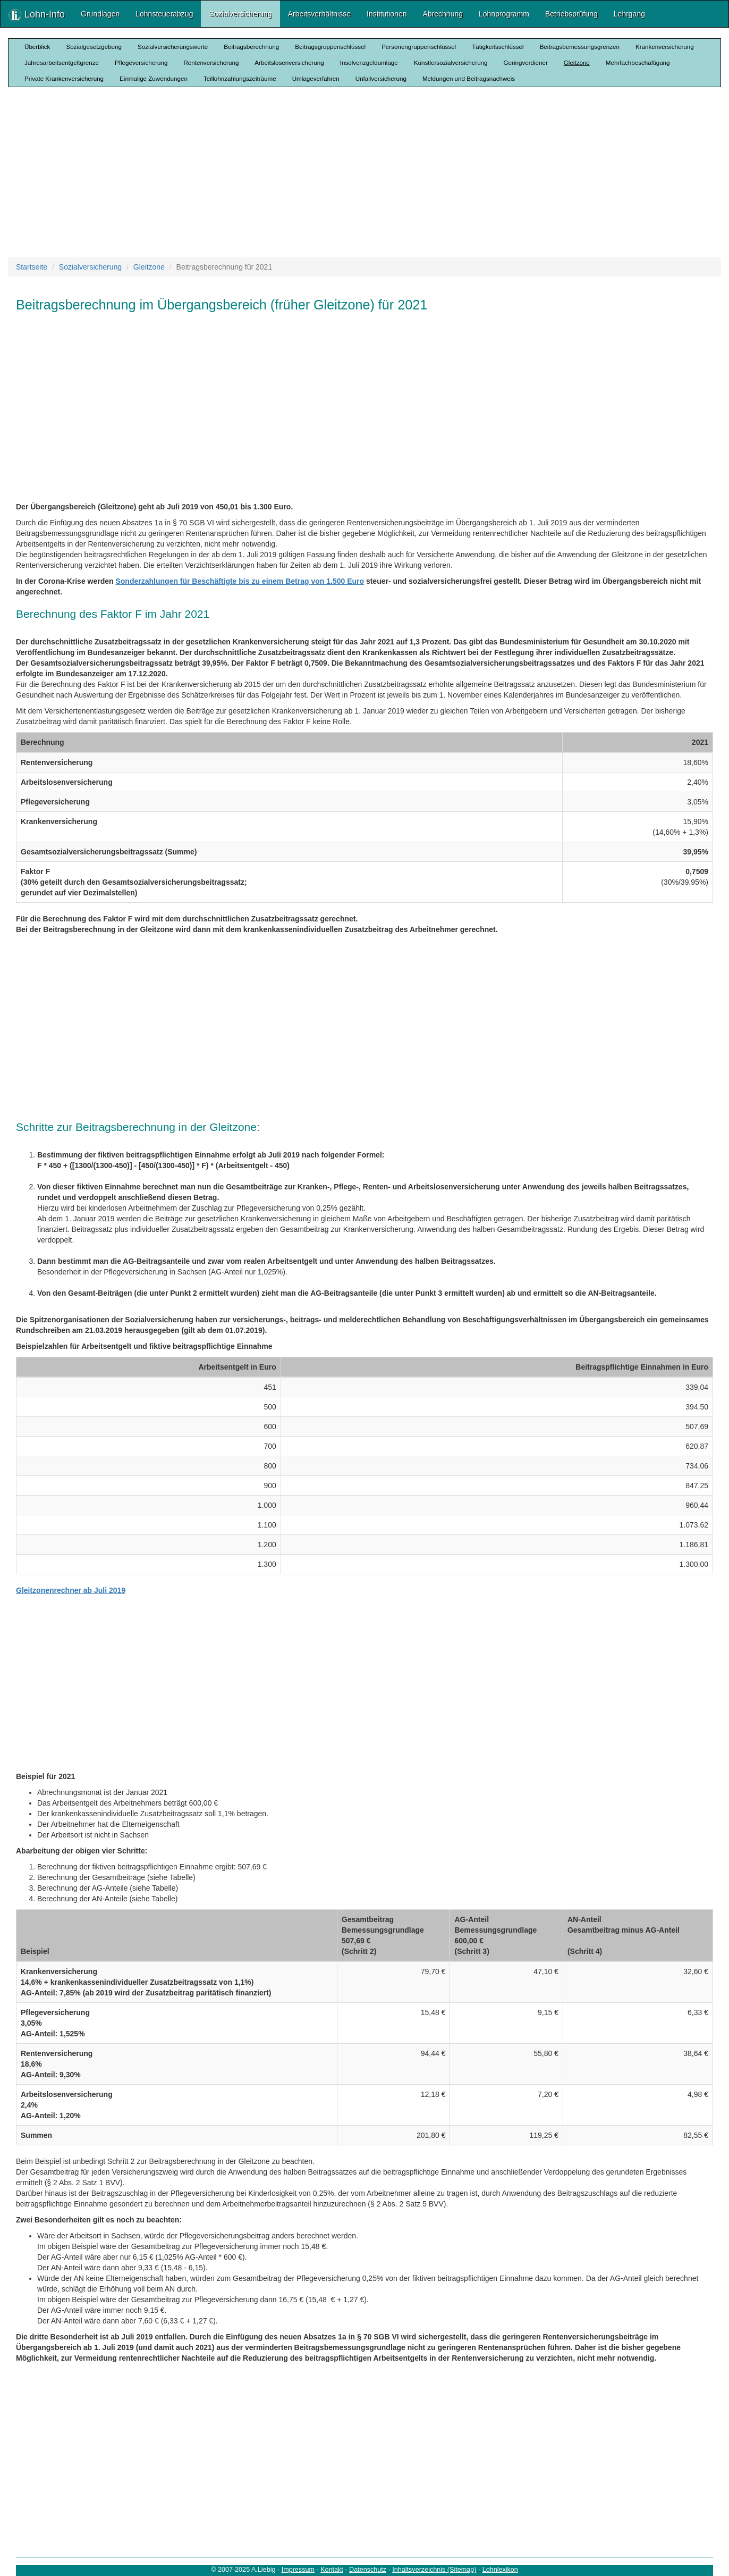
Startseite (31, 267)
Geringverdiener (526, 62)
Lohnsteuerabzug (164, 14)
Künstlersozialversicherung (451, 62)
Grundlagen (100, 14)
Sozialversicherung (240, 14)
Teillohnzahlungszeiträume (240, 78)
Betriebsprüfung (571, 14)
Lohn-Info (37, 15)
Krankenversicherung (664, 46)
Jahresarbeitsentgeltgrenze (61, 62)
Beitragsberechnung (251, 46)
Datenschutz (367, 2569)
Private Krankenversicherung (64, 78)
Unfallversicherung (380, 78)
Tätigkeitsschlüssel (497, 46)
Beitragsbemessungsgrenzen (580, 46)
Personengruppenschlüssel (419, 46)
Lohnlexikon (500, 2569)
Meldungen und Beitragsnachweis (468, 78)
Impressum (298, 2569)
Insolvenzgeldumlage (369, 62)
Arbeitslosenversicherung (289, 62)
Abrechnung (443, 14)
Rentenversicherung (211, 62)
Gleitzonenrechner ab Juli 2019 (70, 1590)
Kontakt (331, 2569)
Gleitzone (577, 62)
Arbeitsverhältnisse (319, 14)
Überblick (37, 46)
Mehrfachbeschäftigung (638, 62)
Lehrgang (629, 14)
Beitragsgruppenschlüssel (330, 46)
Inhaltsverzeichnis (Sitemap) (434, 2569)
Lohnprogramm (504, 14)
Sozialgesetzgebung (94, 46)
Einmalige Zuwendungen (154, 78)
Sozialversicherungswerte (173, 46)
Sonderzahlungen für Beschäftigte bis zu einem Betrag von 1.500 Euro (239, 581)
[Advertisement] (364, 172)
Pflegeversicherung (141, 62)
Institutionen (387, 14)
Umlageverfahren (316, 78)
